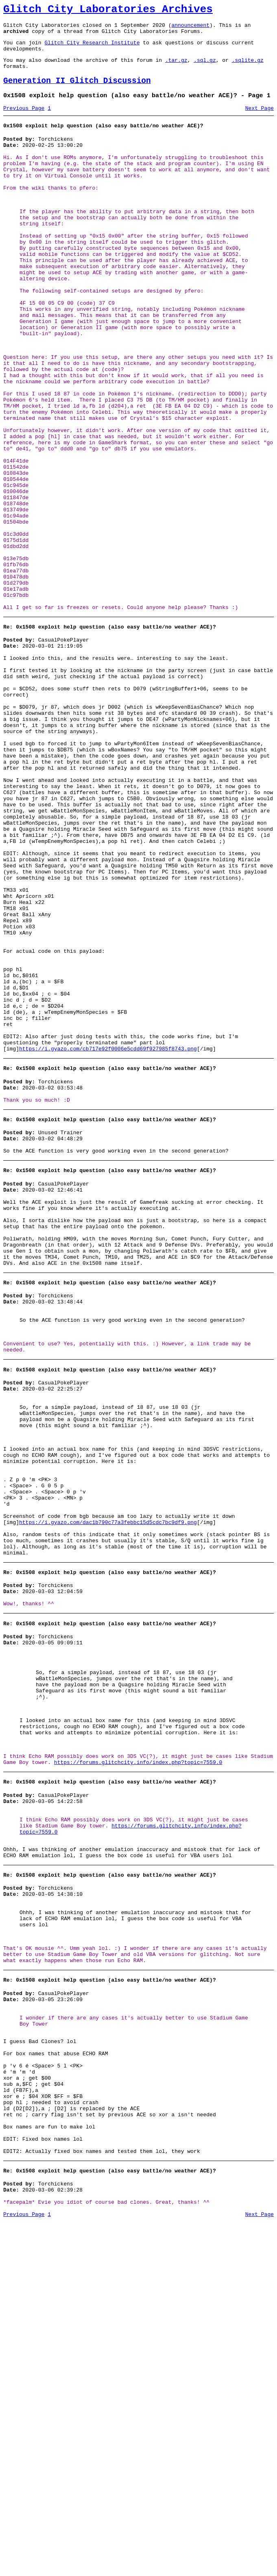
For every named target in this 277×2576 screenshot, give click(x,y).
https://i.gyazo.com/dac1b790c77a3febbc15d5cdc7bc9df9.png (108, 1777)
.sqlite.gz (248, 68)
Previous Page (23, 121)
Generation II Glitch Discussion (77, 91)
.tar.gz (176, 68)
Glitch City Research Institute (92, 48)
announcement (190, 28)
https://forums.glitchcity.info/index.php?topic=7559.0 (138, 2051)
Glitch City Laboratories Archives (108, 10)
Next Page (259, 121)
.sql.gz (205, 68)
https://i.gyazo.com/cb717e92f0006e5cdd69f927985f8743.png (108, 1238)
